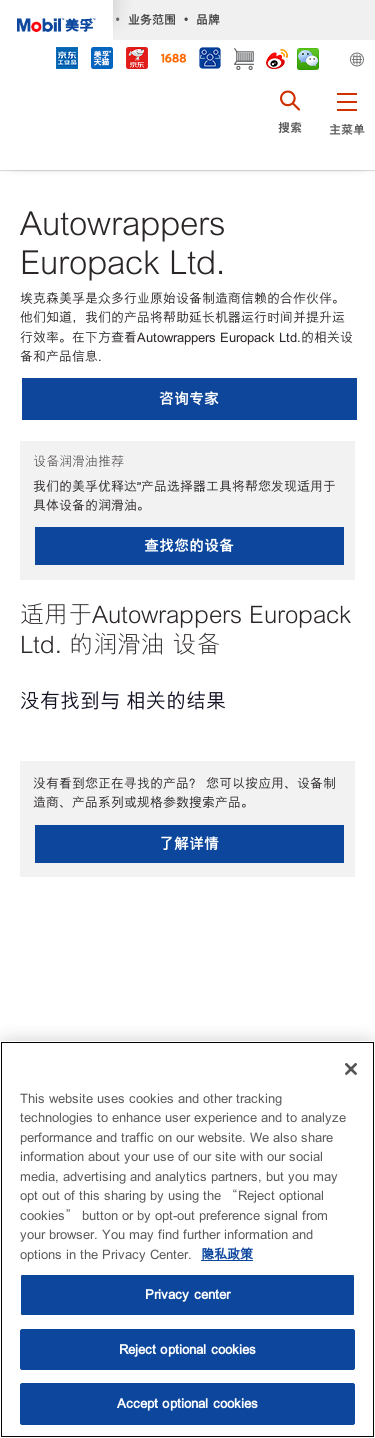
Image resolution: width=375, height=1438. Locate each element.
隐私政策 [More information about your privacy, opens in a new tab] (227, 1254)
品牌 (208, 19)
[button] (346, 125)
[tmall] (101, 60)
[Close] (351, 1069)
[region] (187, 1239)
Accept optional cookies (188, 1403)
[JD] (136, 60)
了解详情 (189, 843)
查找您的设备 (189, 545)
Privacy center (188, 1294)
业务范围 (152, 19)
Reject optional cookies (188, 1349)
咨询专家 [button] (189, 398)
